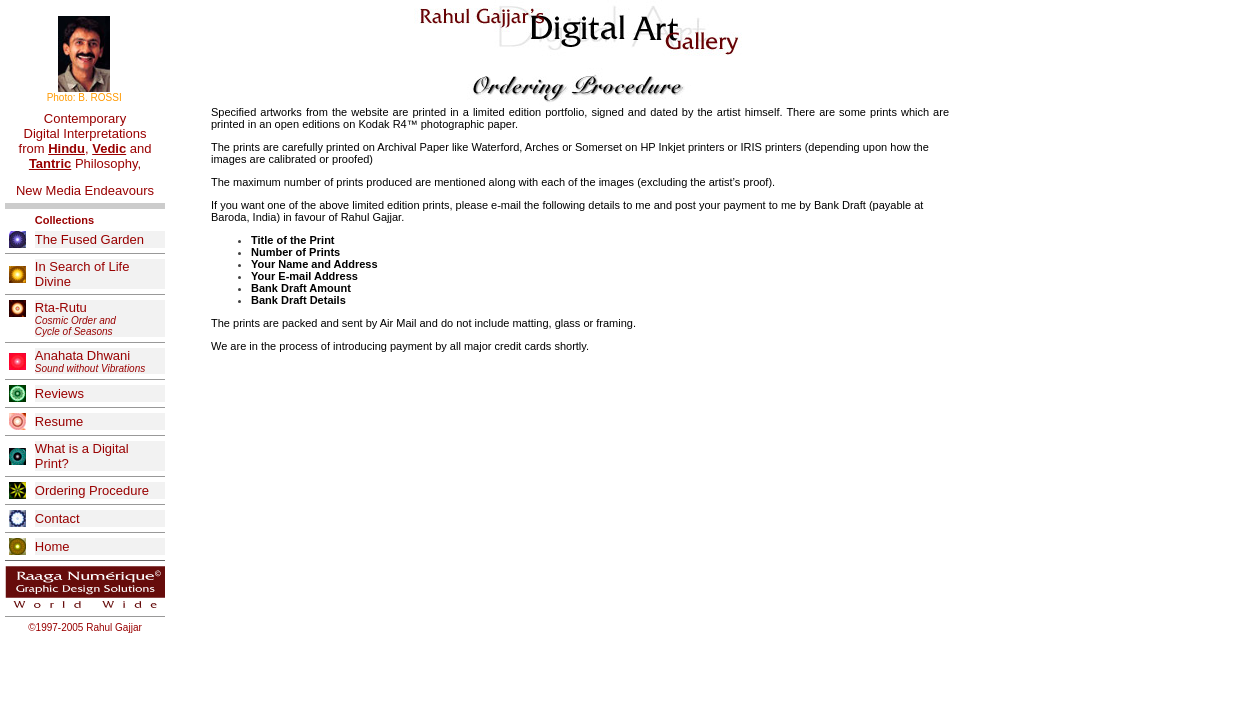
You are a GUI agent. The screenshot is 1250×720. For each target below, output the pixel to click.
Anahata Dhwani (90, 361)
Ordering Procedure (92, 490)
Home (52, 546)
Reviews (59, 393)
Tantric (50, 163)
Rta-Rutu (75, 318)
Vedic (109, 148)
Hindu (66, 148)
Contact (57, 518)
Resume (59, 421)
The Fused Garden (89, 239)
